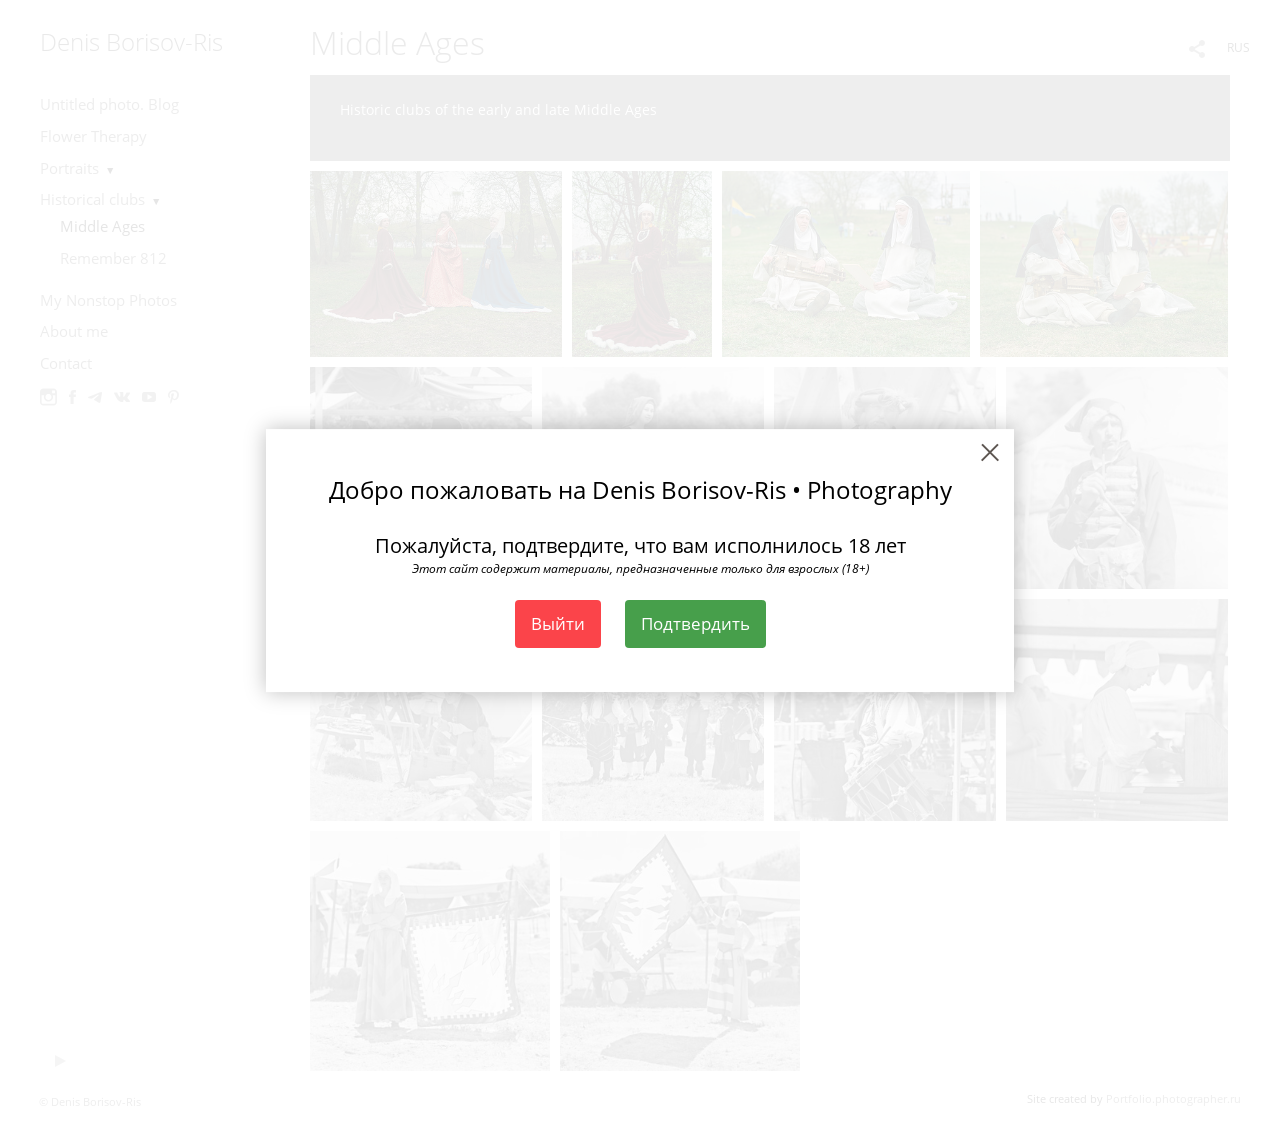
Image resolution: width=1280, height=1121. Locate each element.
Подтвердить (695, 623)
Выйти (558, 623)
